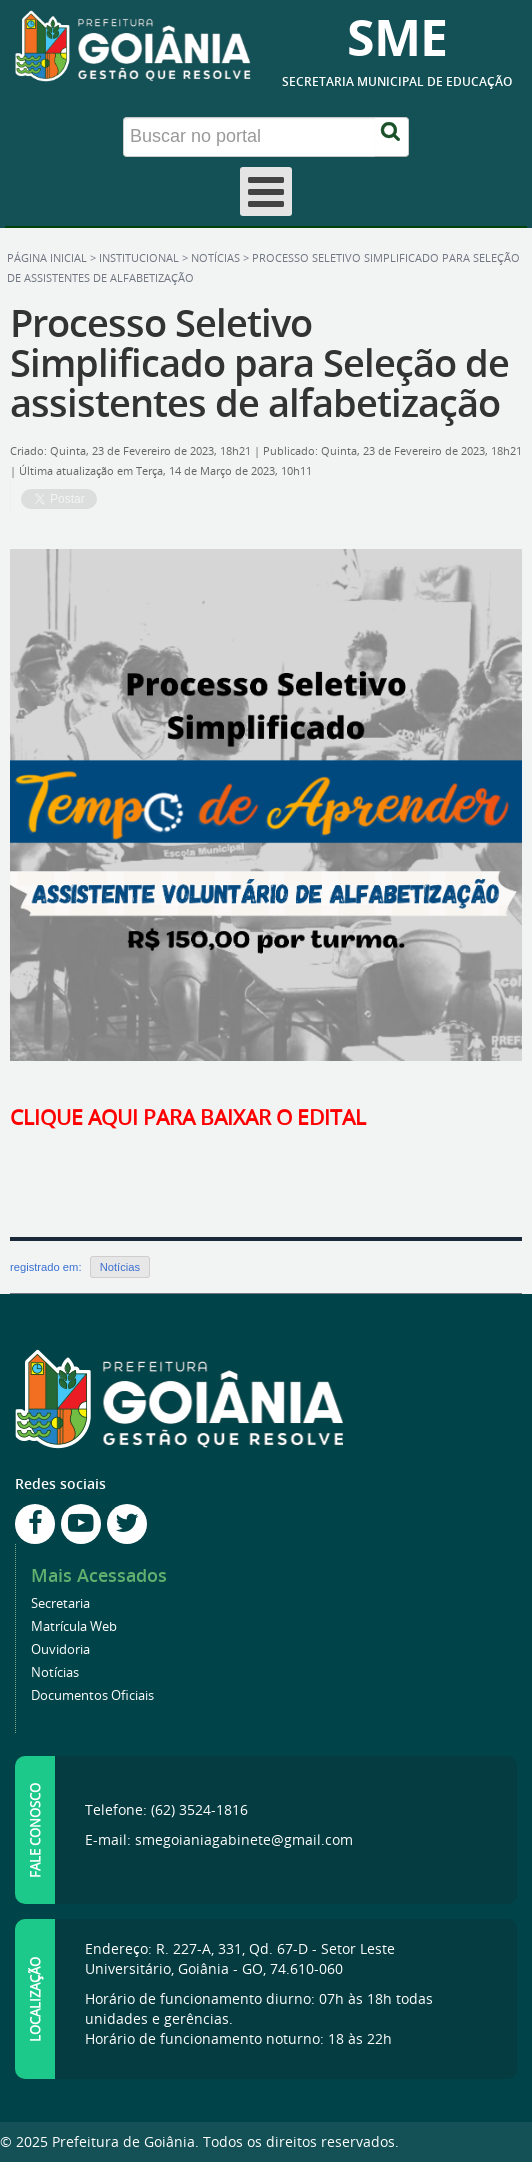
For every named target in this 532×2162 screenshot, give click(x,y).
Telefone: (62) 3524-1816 (166, 1809)
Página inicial (47, 258)
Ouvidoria (60, 1649)
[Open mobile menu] (266, 191)
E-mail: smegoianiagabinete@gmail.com (219, 1839)
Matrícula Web (74, 1626)
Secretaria (60, 1603)
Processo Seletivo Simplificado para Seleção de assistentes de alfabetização (259, 362)
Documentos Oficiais (92, 1695)
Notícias (215, 258)
